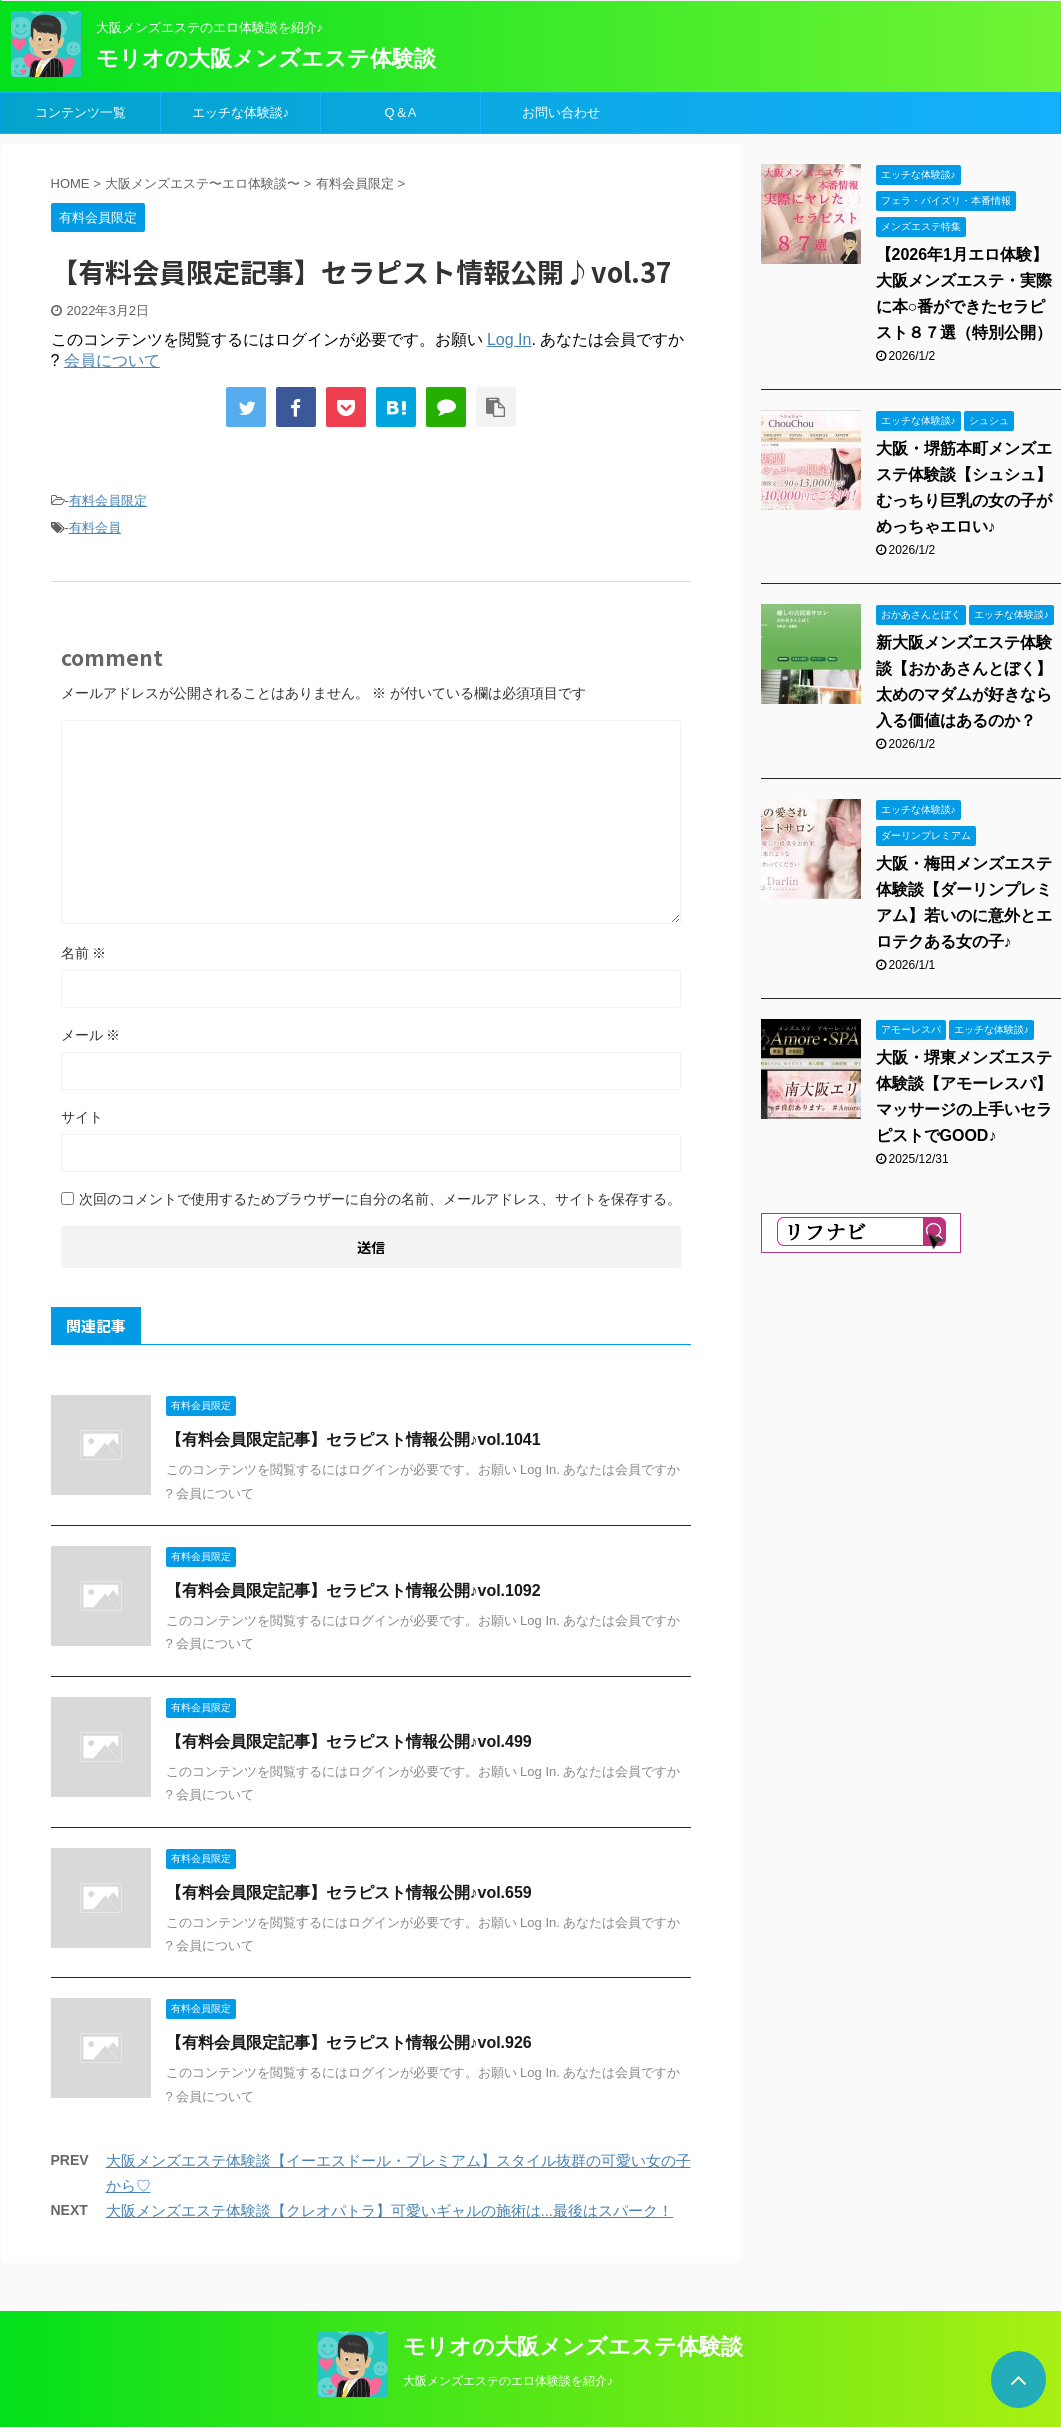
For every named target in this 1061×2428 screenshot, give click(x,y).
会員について (112, 360)
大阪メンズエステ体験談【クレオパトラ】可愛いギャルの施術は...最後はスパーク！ (390, 2210)
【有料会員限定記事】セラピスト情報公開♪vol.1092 (353, 1590)
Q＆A (401, 112)
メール (91, 1035)
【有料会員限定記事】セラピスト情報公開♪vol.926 (349, 2042)
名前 (84, 953)
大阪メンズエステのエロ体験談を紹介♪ (508, 2381)
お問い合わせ (561, 112)
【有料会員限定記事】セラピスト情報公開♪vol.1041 (353, 1439)
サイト (82, 1117)
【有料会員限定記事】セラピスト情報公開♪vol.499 (349, 1741)
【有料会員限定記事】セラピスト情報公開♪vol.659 (349, 1892)
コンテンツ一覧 (80, 112)
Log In (509, 339)
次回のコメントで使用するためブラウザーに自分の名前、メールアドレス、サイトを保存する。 (380, 1199)
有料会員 (95, 527)
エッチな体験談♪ (241, 112)
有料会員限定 (108, 500)
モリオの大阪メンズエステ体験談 (266, 58)
